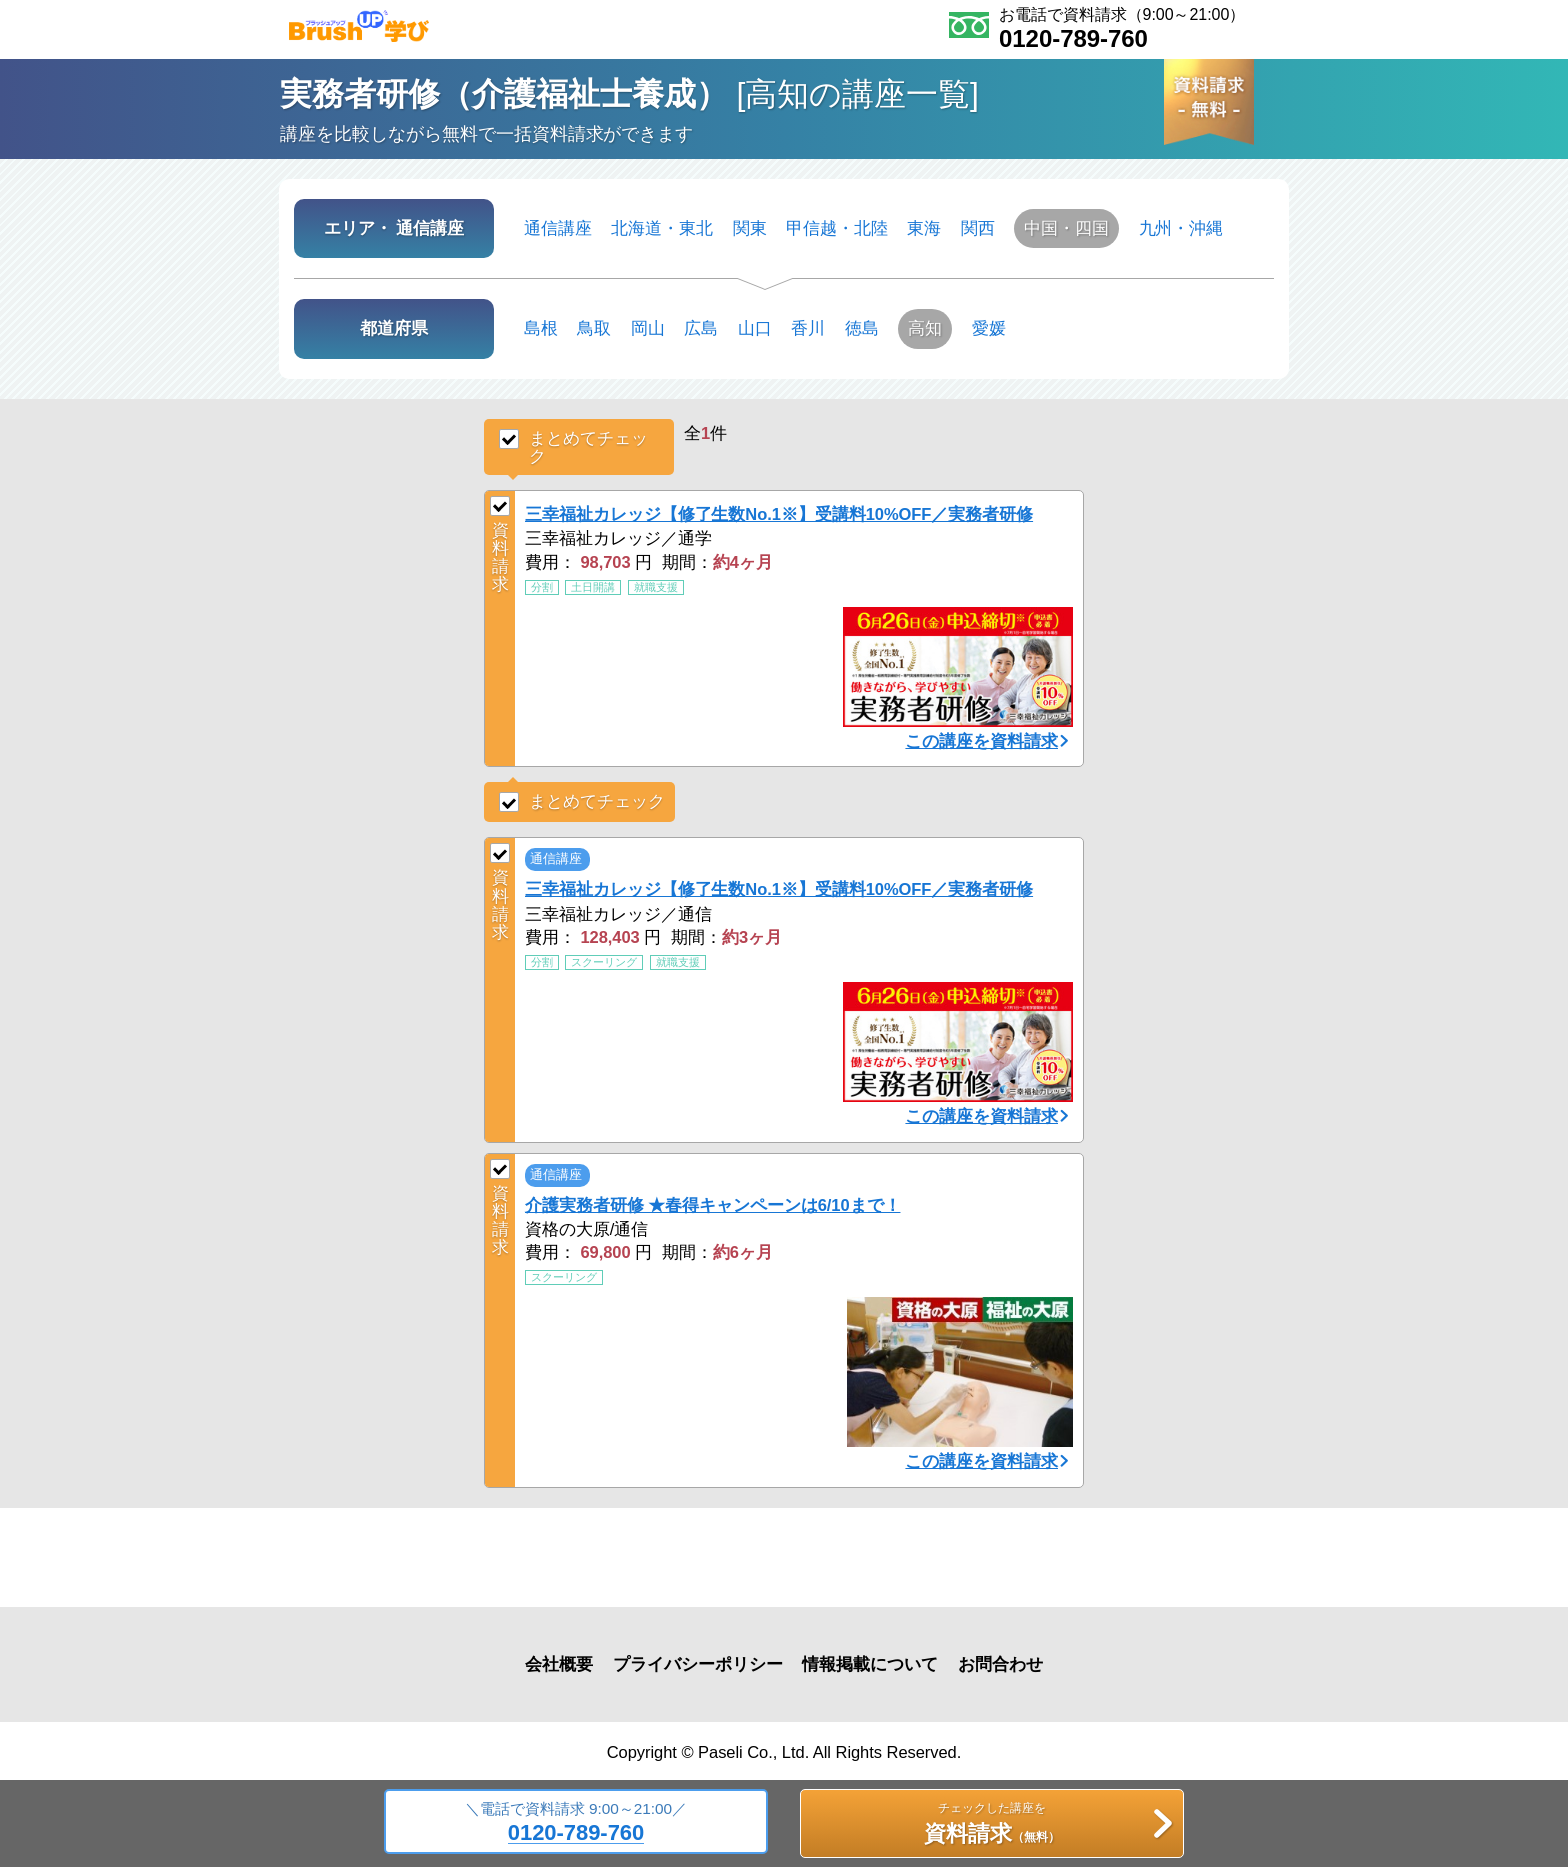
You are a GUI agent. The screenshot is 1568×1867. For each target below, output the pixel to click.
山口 (755, 328)
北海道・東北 (662, 228)
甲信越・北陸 (837, 228)
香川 (808, 328)
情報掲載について (870, 1664)
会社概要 (559, 1664)
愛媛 (989, 328)
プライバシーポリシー (698, 1664)
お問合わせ (1000, 1664)
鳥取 (594, 328)
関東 (750, 228)
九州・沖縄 (1181, 228)
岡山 (648, 328)
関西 (978, 228)
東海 (924, 228)
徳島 (862, 328)
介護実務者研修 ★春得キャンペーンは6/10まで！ (712, 1205)
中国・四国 (1066, 228)
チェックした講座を (991, 1826)
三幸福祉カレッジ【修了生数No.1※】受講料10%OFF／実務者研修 (779, 514)
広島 (701, 328)
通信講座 (558, 228)
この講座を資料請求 (981, 741)
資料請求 (500, 544)
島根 (541, 328)
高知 (925, 328)
